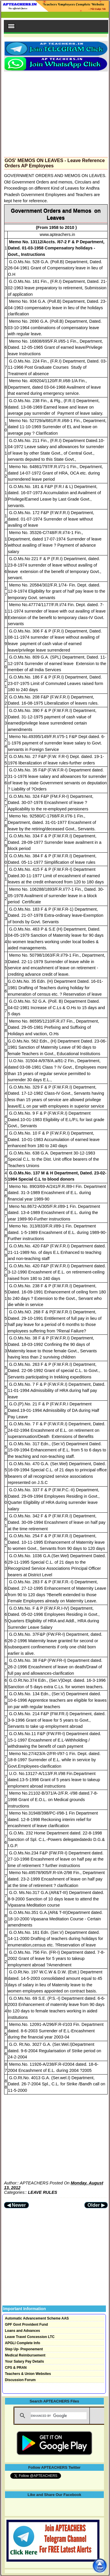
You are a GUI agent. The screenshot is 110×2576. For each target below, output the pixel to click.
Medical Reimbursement (25, 2355)
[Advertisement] (56, 113)
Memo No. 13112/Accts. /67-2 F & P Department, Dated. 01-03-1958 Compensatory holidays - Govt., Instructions (56, 248)
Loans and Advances (22, 2331)
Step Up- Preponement (24, 2349)
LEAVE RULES (42, 2192)
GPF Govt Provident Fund (26, 2324)
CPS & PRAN (16, 2368)
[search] (59, 2415)
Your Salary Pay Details (24, 2361)
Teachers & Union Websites (28, 2374)
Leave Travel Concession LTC (30, 2337)
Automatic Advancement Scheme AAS (37, 2318)
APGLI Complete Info (22, 2343)
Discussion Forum (20, 2380)
